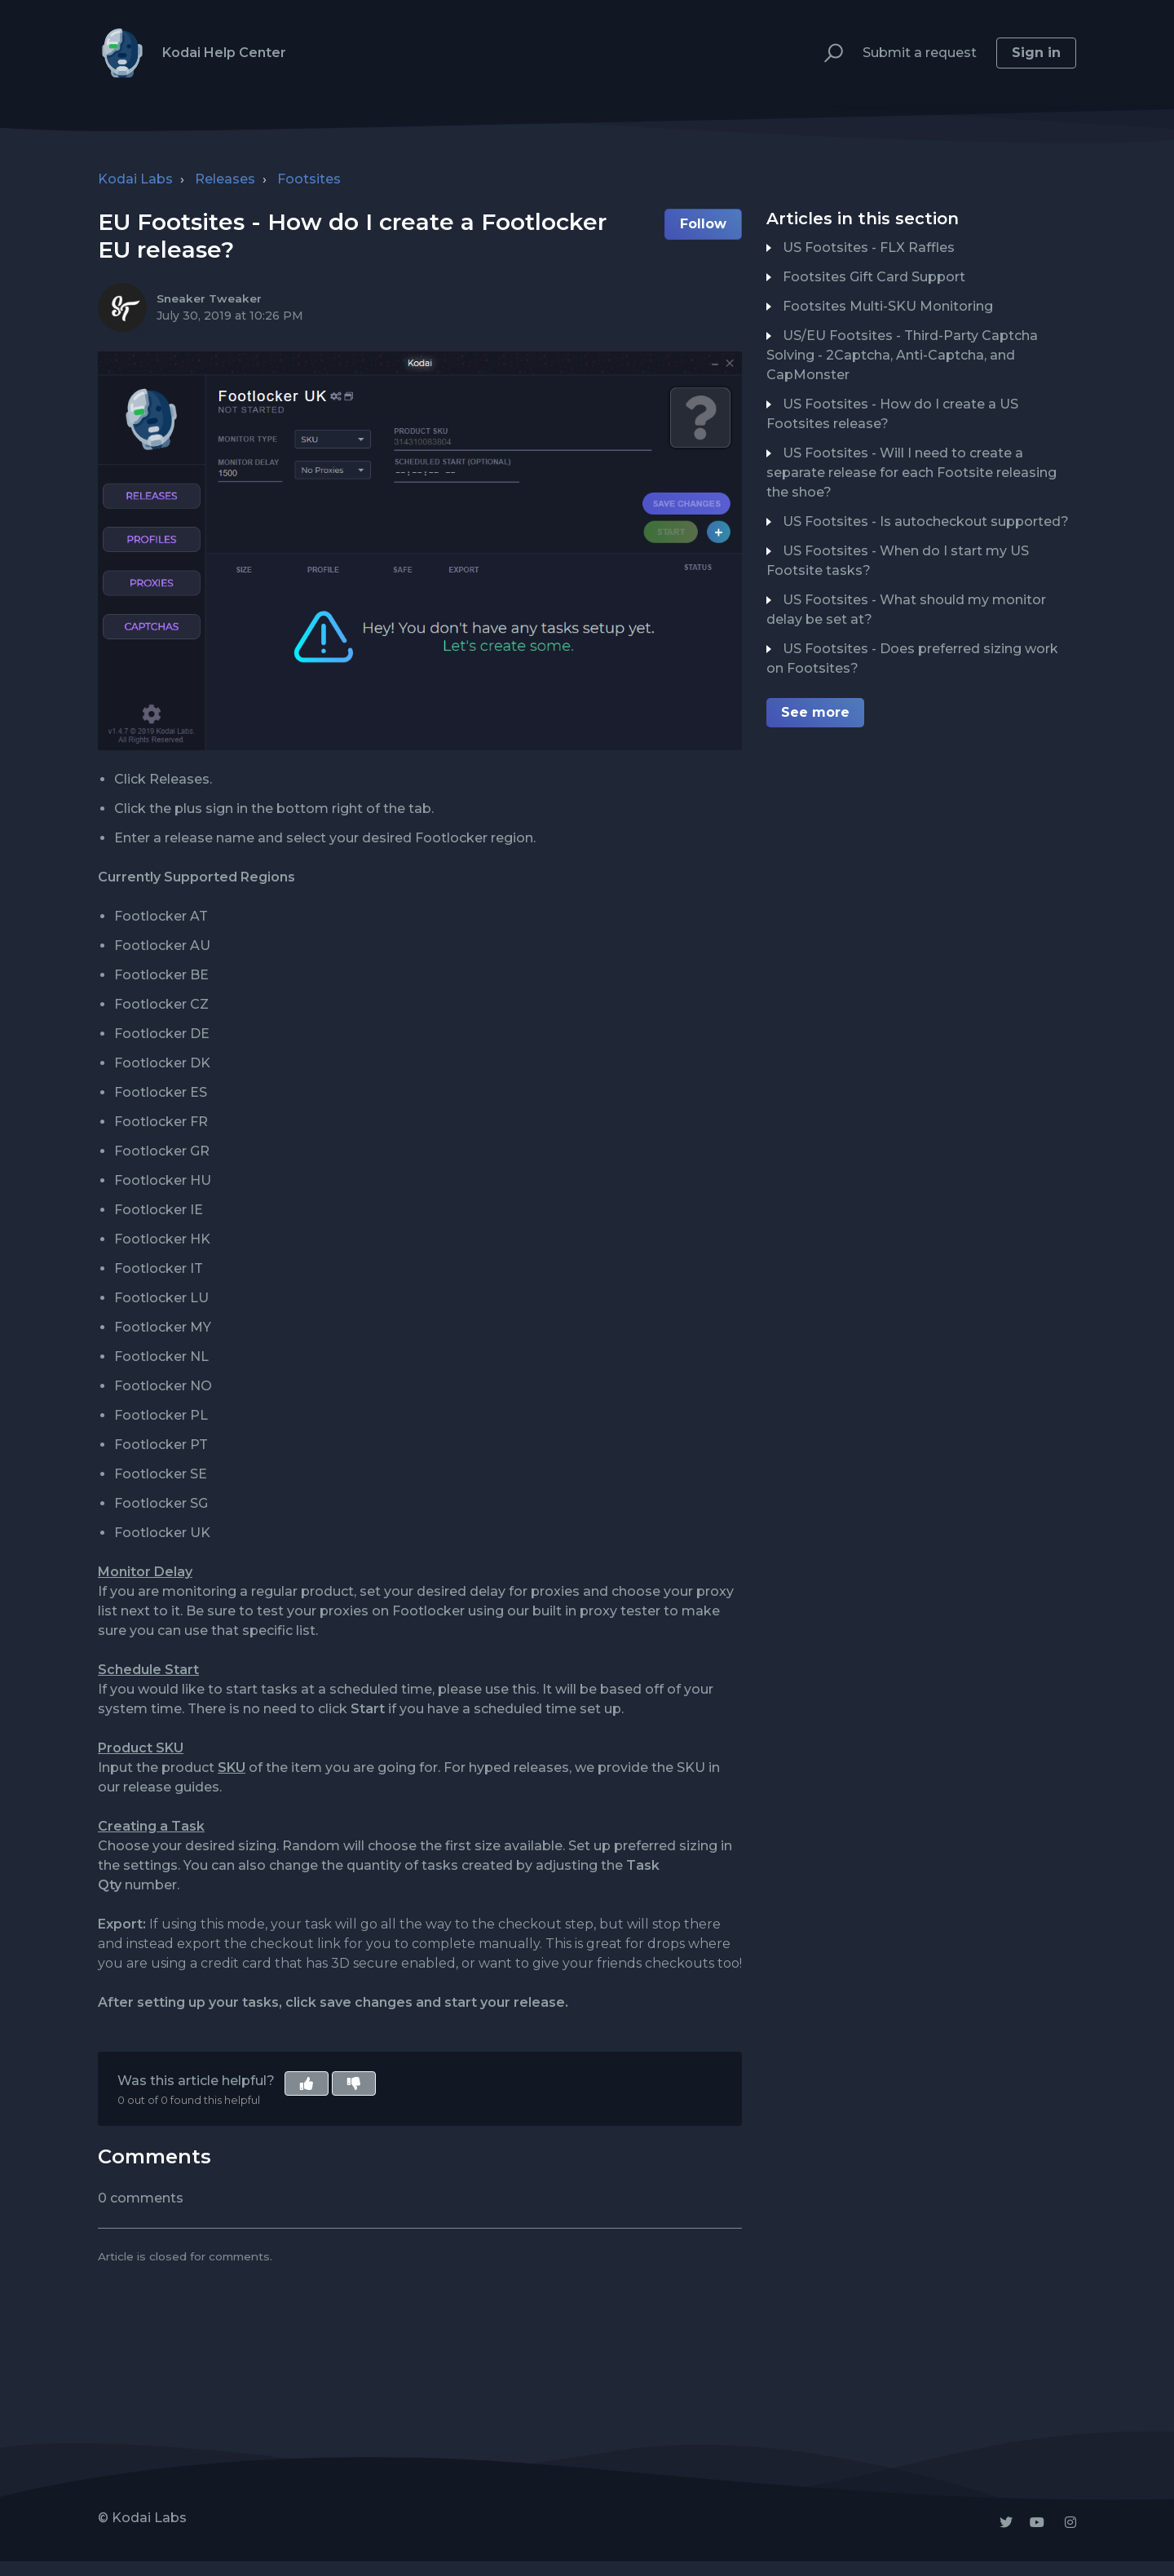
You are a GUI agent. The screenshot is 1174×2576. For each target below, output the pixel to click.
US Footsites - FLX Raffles (869, 247)
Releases (225, 179)
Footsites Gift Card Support (874, 277)
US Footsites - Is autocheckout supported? (926, 521)
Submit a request (920, 52)
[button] (826, 53)
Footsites (309, 179)
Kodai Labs (135, 179)
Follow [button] (703, 224)
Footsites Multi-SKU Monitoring (888, 306)
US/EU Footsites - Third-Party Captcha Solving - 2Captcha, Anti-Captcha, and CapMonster (902, 355)
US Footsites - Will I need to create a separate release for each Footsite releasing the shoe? (911, 472)
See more (815, 712)
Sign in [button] (1036, 52)
